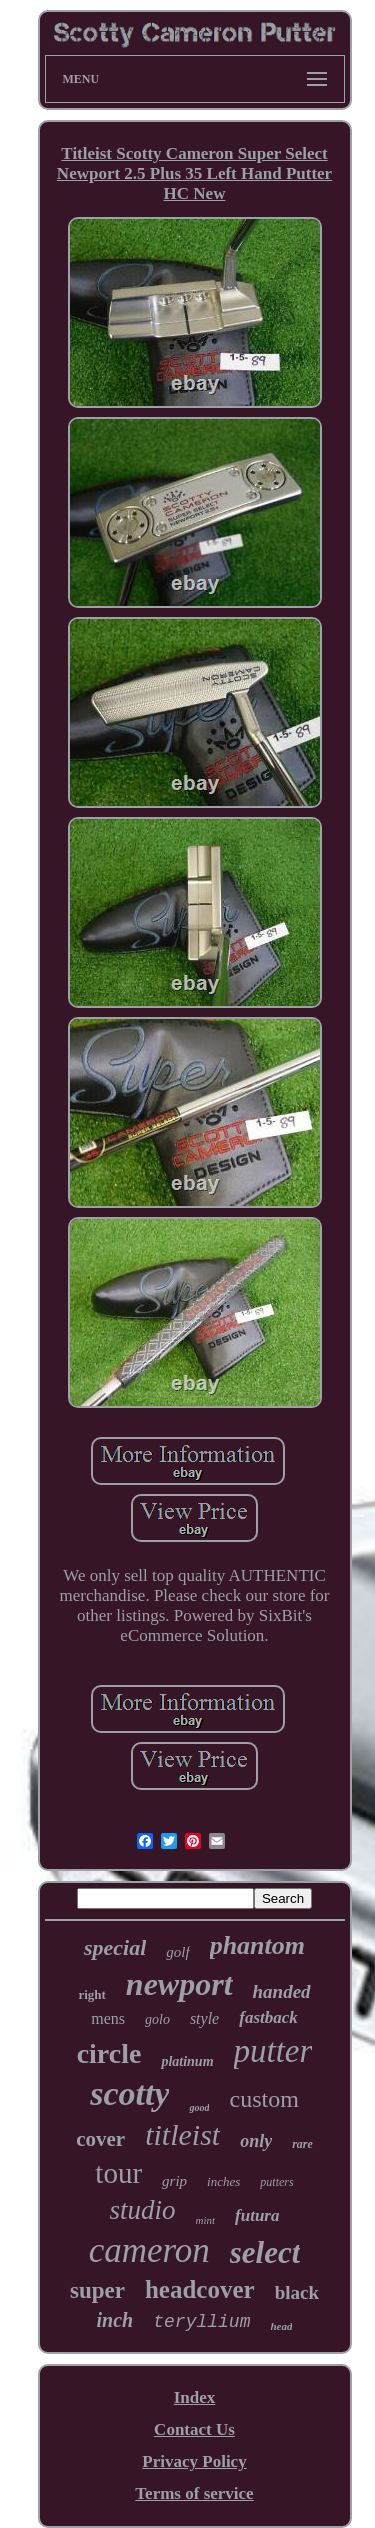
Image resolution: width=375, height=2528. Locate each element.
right (91, 1994)
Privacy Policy (194, 2461)
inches (223, 2181)
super (97, 2290)
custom (263, 2099)
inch (115, 2320)
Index (195, 2397)
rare (302, 2144)
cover (100, 2139)
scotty (129, 2093)
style (204, 2018)
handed (282, 1991)
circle (109, 2053)
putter (273, 2051)
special (115, 1947)
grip (174, 2181)
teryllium (201, 2322)
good (199, 2107)
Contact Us (194, 2429)
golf (177, 1952)
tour (118, 2173)
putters (276, 2182)
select (265, 2252)
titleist (182, 2134)
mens (108, 2018)
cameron (149, 2250)
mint (206, 2220)
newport (179, 1984)
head (281, 2326)
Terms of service (194, 2493)
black (297, 2292)
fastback (268, 2017)
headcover (200, 2289)
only (256, 2141)
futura (257, 2215)
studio (143, 2210)
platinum (187, 2061)
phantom (257, 1945)
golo (157, 2019)
